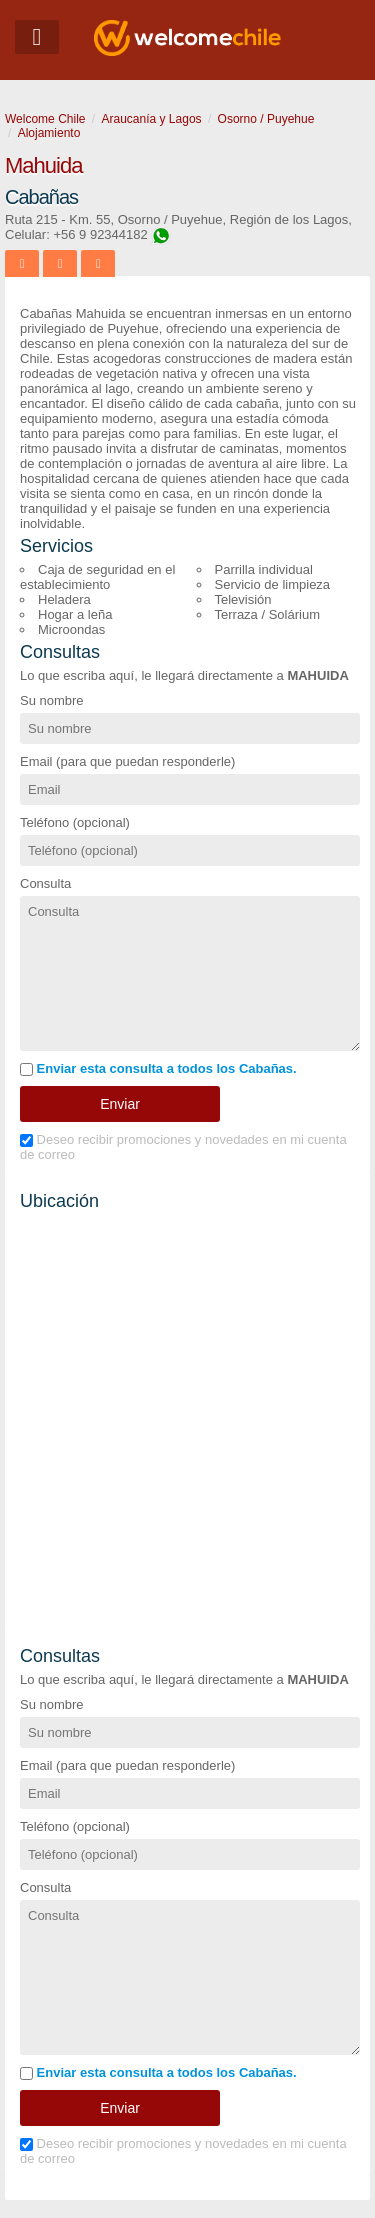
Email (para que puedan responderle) (127, 761)
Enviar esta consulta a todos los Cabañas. (158, 1068)
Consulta (45, 883)
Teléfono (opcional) (75, 822)
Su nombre (52, 700)
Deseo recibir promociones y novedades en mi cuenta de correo (183, 1147)
